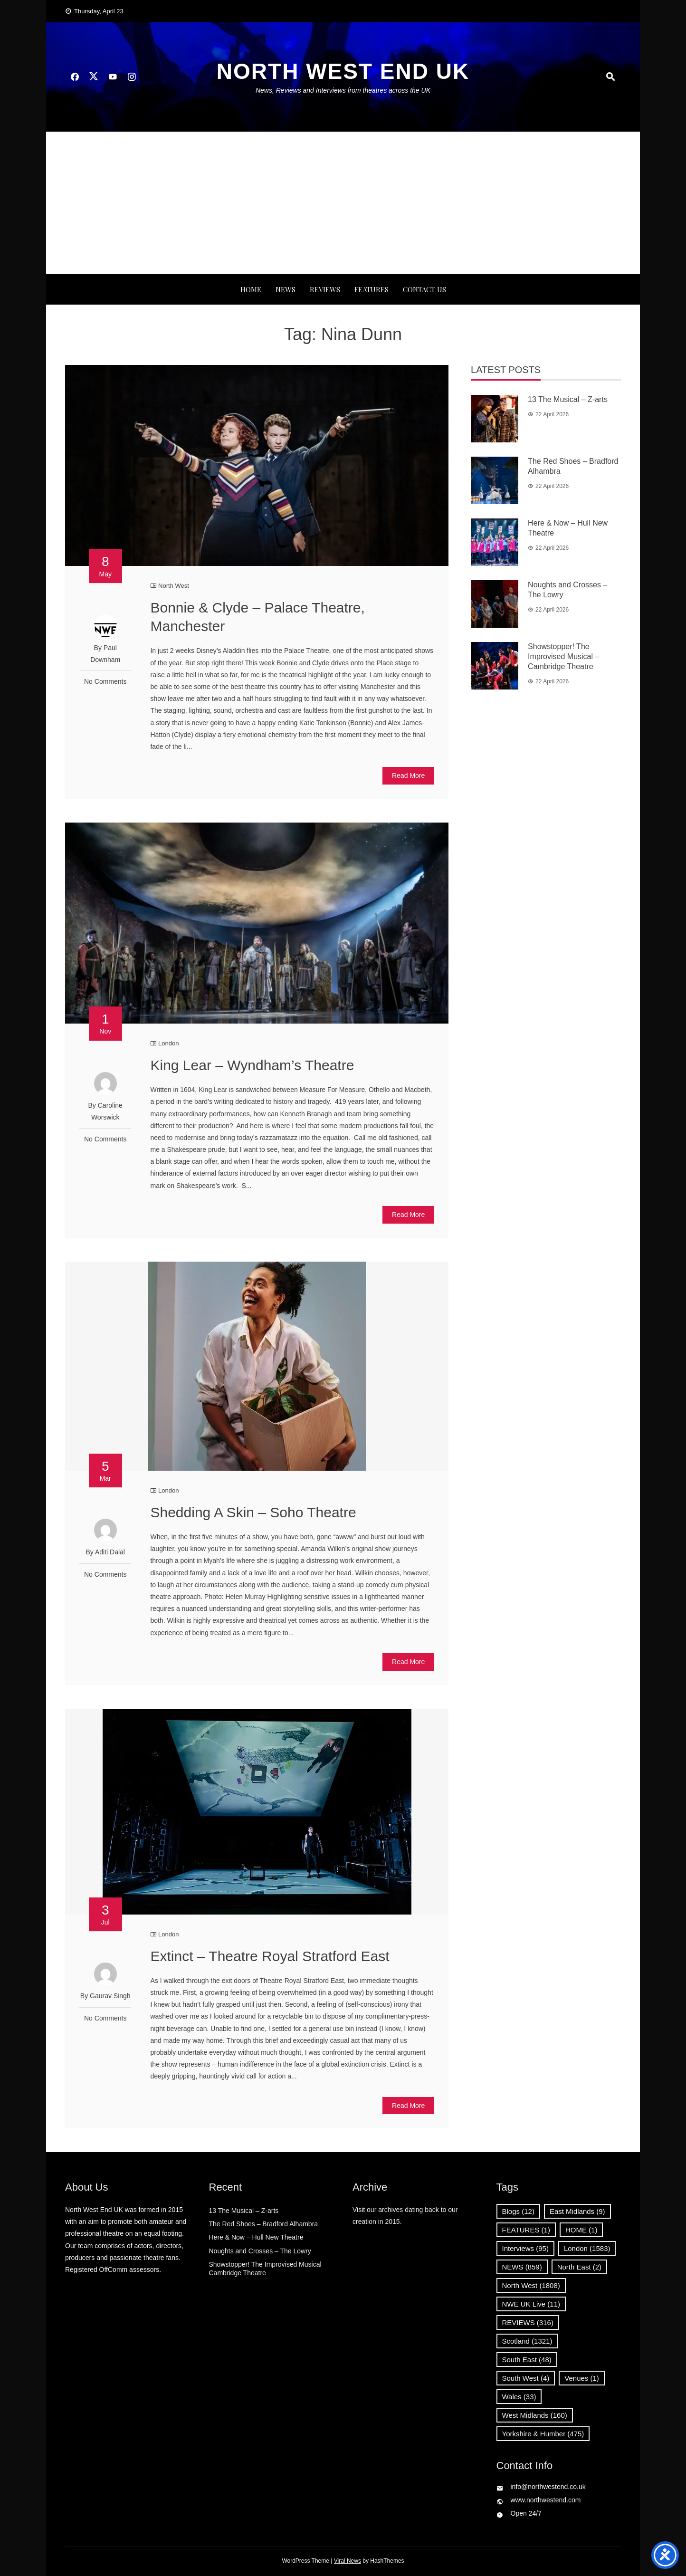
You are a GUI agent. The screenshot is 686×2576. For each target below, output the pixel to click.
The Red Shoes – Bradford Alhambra (263, 2224)
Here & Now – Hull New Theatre (256, 2237)
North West (173, 585)
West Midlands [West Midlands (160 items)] (534, 2415)
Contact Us (424, 289)
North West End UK (343, 71)
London (168, 1043)
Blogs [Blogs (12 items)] (518, 2211)
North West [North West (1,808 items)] (531, 2285)
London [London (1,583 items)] (587, 2248)
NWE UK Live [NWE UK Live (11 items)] (531, 2304)
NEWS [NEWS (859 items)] (522, 2267)
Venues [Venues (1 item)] (581, 2378)
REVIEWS (325, 289)
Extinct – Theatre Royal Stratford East (269, 1956)
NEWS (285, 289)
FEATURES (371, 289)
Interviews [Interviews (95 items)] (525, 2248)
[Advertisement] (343, 202)
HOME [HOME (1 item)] (581, 2230)
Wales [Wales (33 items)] (519, 2397)
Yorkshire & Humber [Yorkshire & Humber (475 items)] (543, 2434)
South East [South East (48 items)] (527, 2360)
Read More (408, 775)
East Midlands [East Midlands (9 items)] (577, 2211)
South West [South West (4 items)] (526, 2378)
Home (250, 289)
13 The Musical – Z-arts (568, 399)
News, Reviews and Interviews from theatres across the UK (343, 90)
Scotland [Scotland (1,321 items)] (527, 2341)
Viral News (347, 2560)
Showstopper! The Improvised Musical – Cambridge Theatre (563, 656)
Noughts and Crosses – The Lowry (260, 2251)
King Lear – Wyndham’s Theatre (252, 1065)
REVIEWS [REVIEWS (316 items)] (527, 2322)
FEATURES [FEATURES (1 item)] (526, 2230)
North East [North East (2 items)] (579, 2267)
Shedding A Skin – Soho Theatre (253, 1512)
